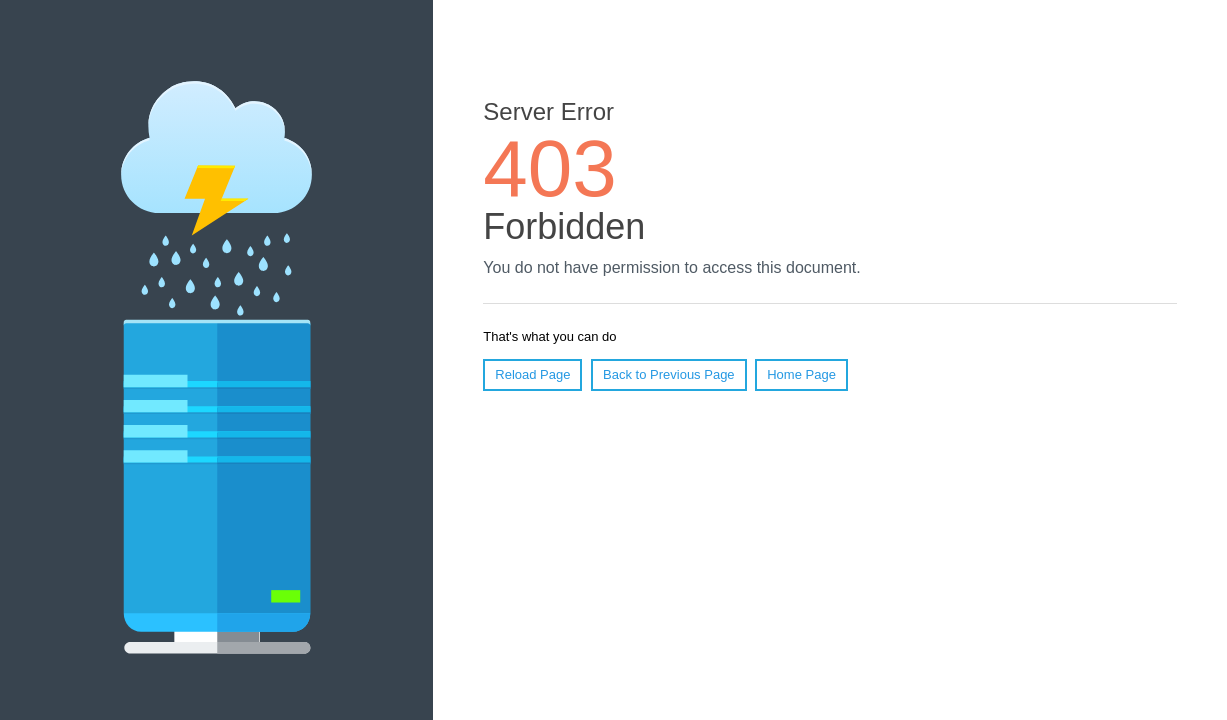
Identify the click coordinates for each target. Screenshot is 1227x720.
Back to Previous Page (669, 374)
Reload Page (532, 374)
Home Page (801, 374)
